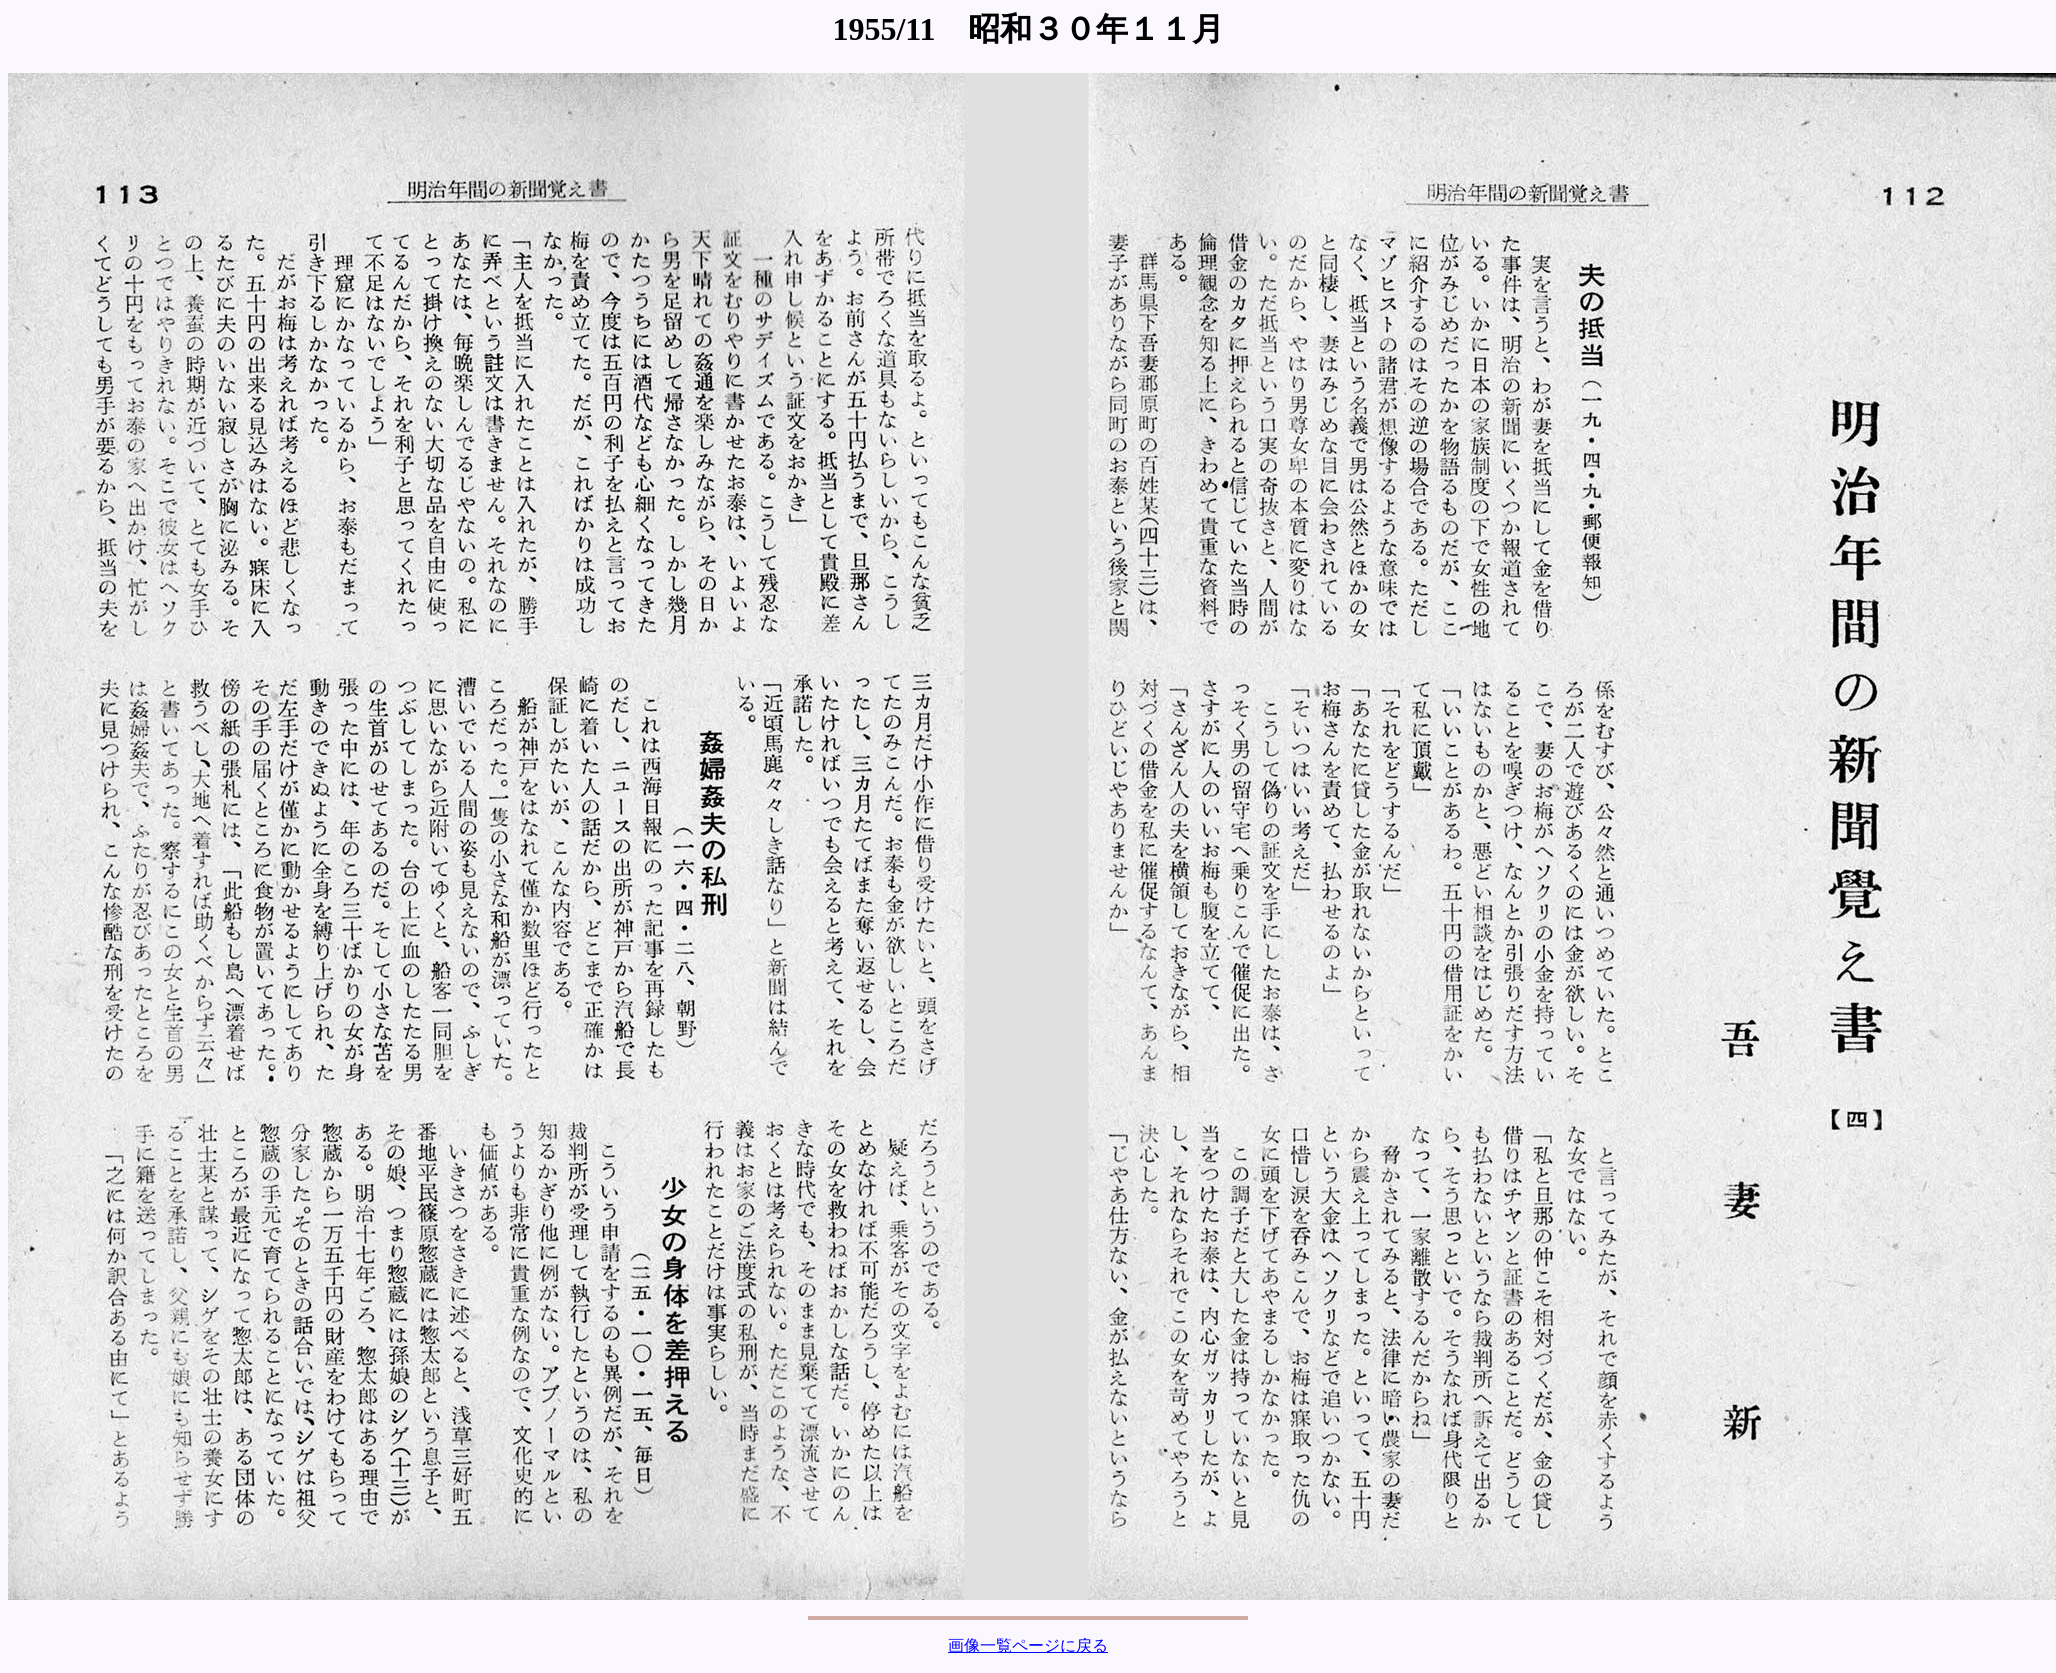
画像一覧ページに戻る (1028, 1645)
